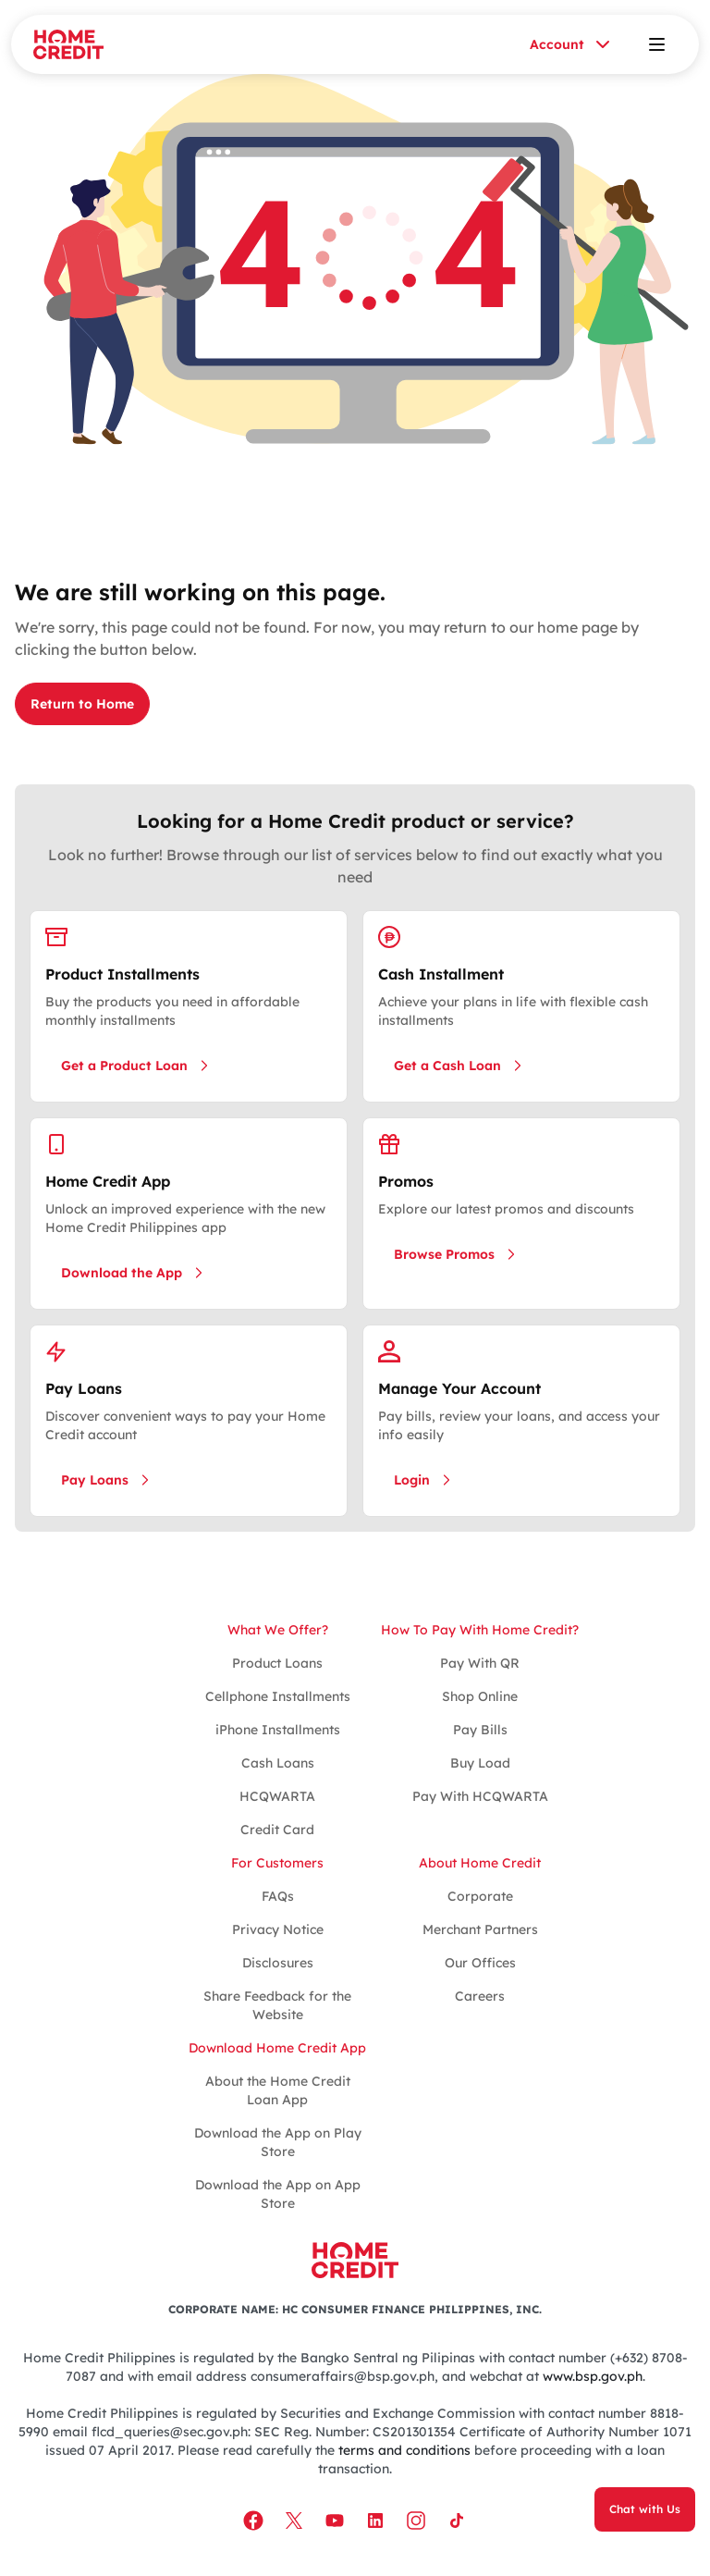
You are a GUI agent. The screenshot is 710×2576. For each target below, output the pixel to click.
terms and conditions (404, 2450)
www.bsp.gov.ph (593, 2376)
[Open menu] (656, 44)
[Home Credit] (68, 44)
